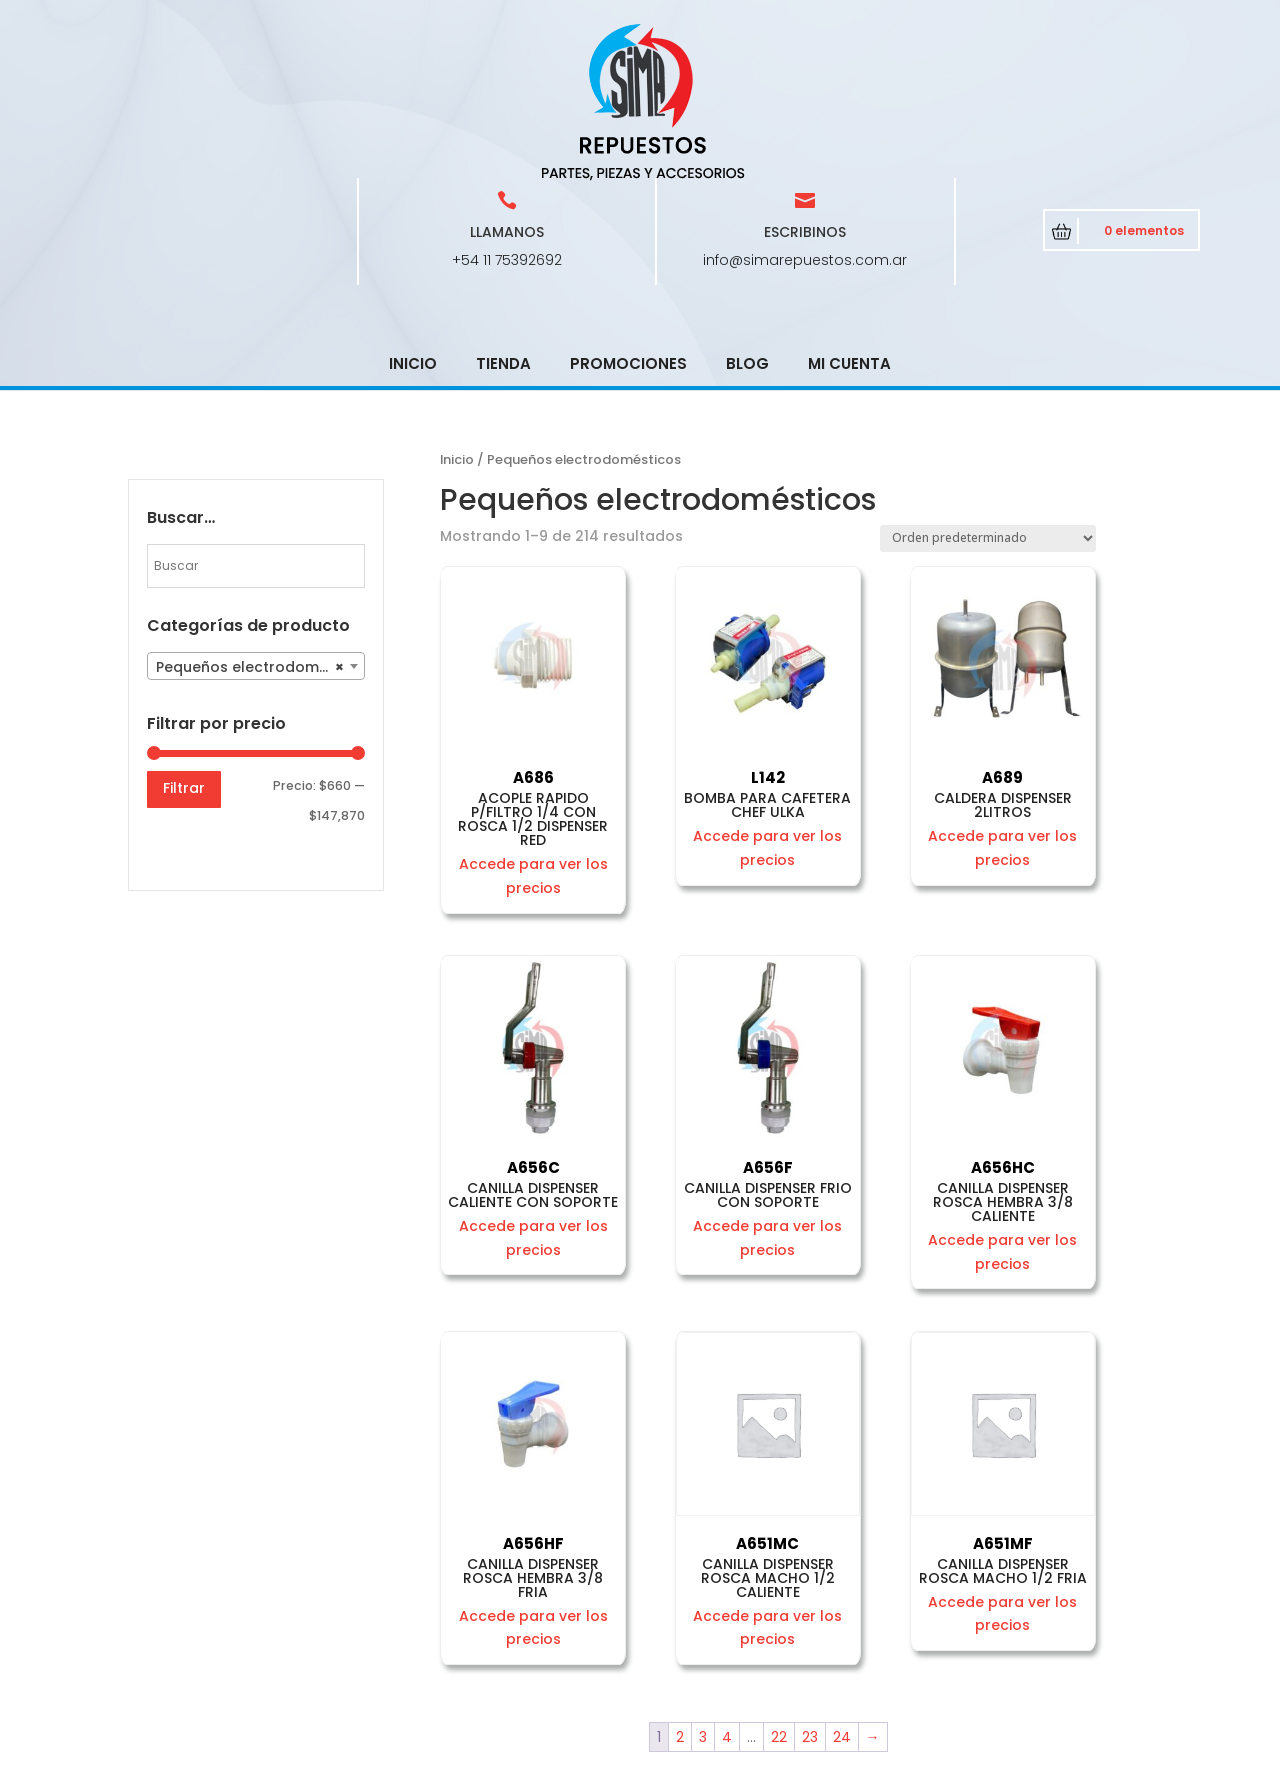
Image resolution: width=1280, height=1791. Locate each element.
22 (779, 1594)
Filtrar (184, 645)
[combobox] (256, 523)
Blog (747, 220)
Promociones (628, 220)
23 (810, 1594)
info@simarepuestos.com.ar (805, 117)
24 (842, 1594)
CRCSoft (557, 1771)
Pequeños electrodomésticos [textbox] (260, 524)
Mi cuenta (849, 220)
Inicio (413, 220)
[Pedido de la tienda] (988, 395)
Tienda (503, 220)
